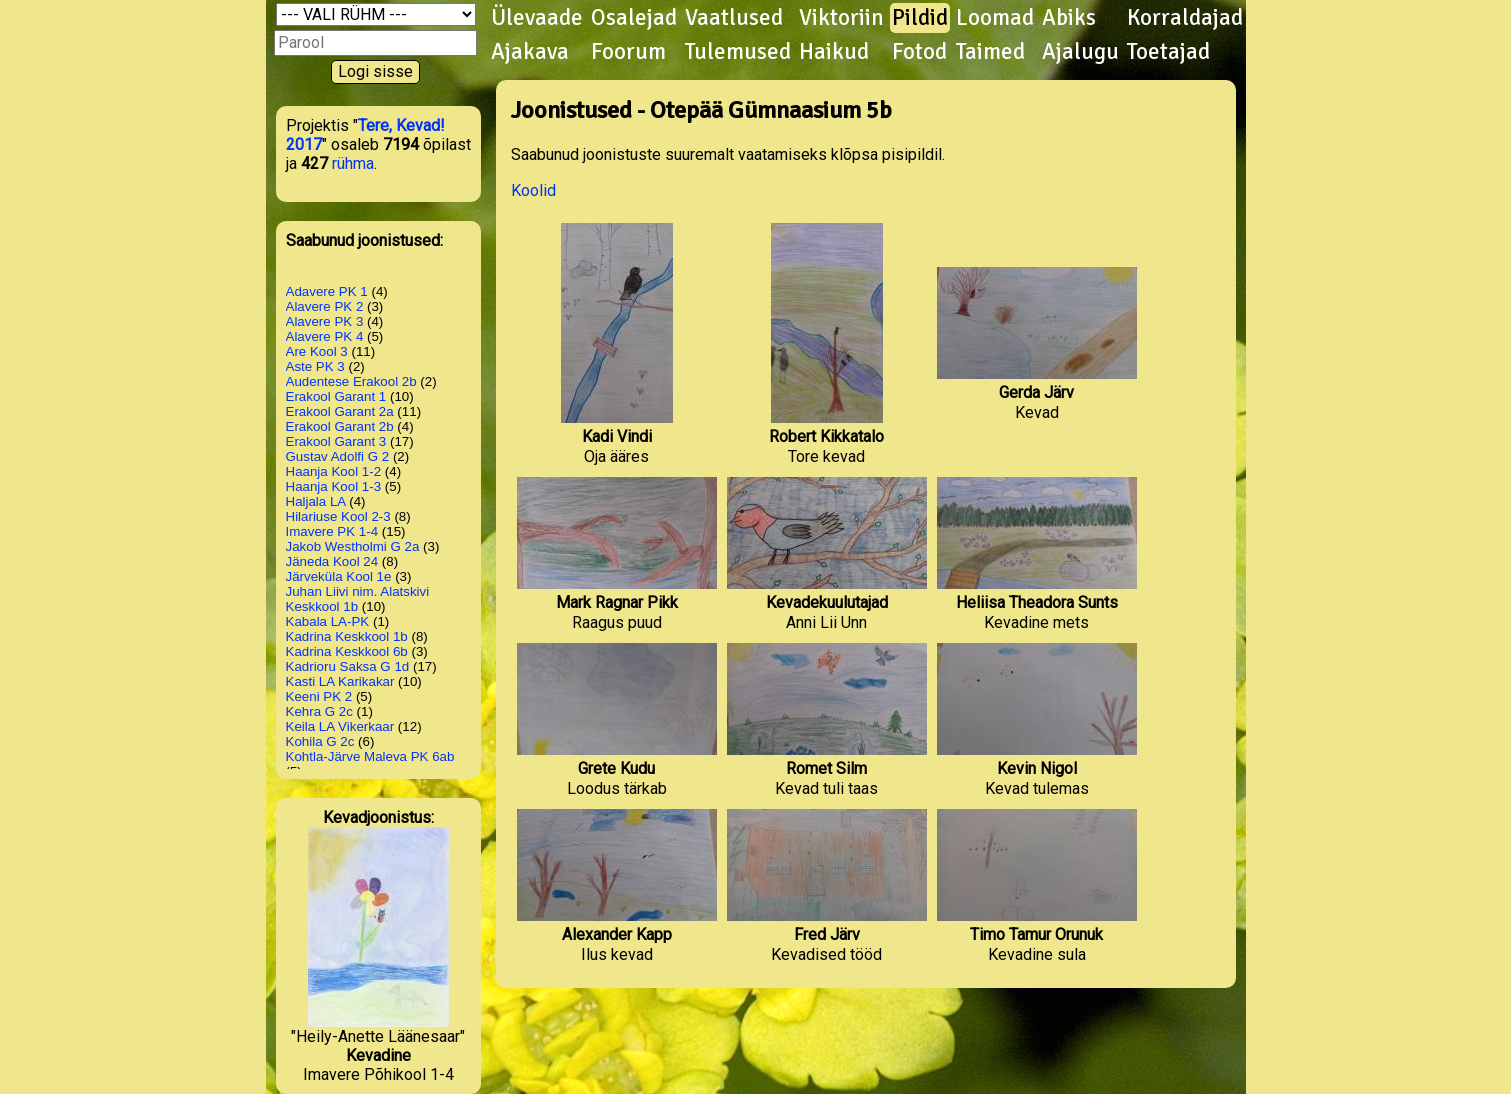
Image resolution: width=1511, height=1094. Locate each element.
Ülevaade (537, 18)
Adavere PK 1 (327, 291)
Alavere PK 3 (325, 321)
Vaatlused (734, 18)
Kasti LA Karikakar (340, 681)
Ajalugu (1080, 52)
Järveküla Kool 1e (339, 576)
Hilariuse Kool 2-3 (338, 516)
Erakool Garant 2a (340, 411)
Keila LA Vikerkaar (340, 726)
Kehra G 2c (319, 711)
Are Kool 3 (317, 351)
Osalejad (634, 18)
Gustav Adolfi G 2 (338, 456)
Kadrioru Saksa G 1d (348, 666)
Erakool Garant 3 (336, 441)
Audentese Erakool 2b (351, 381)
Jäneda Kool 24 (332, 561)
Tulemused (738, 52)
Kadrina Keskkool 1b (347, 636)
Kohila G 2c (320, 741)
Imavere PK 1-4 (332, 531)
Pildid (920, 18)
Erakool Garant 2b (340, 426)
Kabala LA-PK (328, 621)
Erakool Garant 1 (336, 396)
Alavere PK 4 (325, 336)
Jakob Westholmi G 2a (353, 546)
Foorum (628, 52)
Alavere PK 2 (325, 306)
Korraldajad (1185, 18)
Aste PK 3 (315, 366)
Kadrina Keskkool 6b (347, 651)
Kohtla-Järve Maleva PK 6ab (370, 756)
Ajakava (530, 52)
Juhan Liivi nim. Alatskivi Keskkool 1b (358, 599)
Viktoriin (841, 18)
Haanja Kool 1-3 (334, 486)
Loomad (995, 18)
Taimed (990, 52)
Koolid (533, 190)
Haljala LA (316, 501)
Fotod (919, 52)
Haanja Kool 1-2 (334, 471)
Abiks (1069, 18)
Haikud (834, 52)
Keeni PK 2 (319, 696)
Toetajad (1168, 52)
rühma (353, 163)
